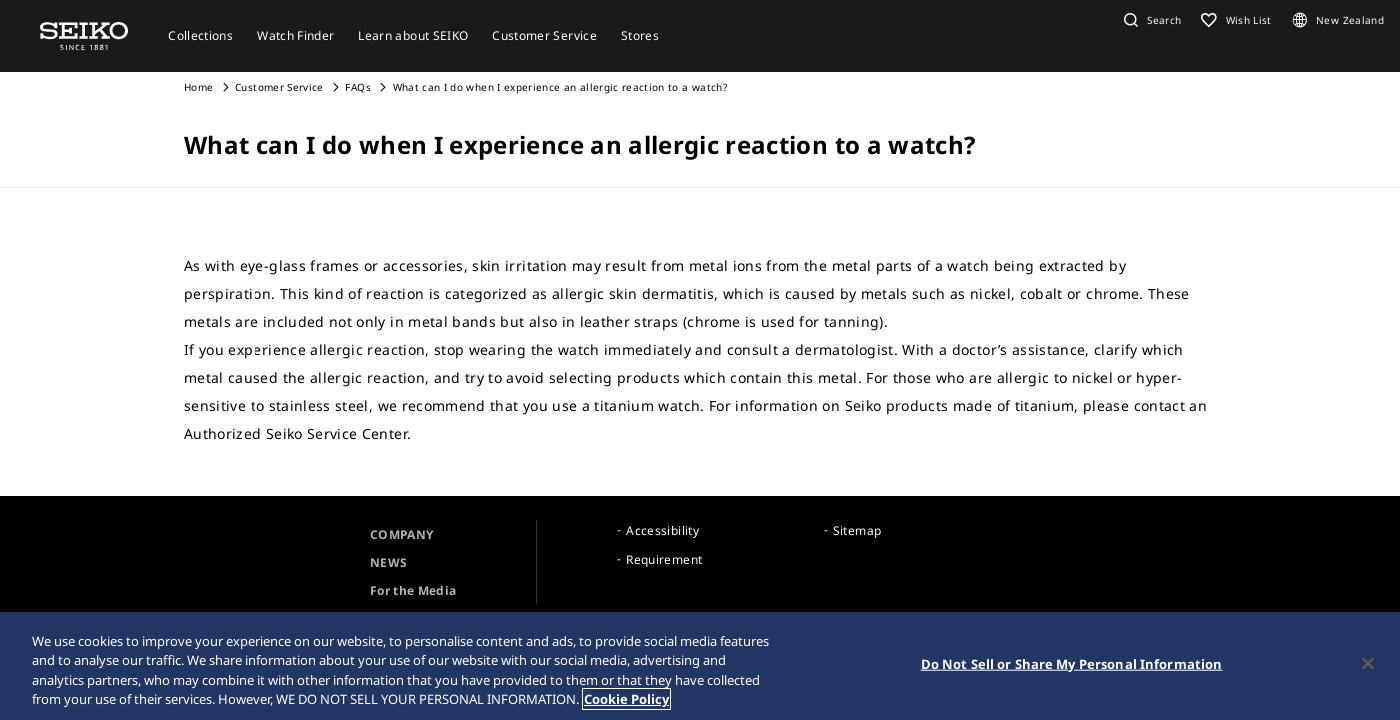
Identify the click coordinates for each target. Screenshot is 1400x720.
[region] (700, 666)
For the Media (413, 590)
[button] (1150, 20)
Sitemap (857, 530)
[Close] (1368, 663)
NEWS (388, 562)
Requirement (664, 559)
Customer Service (279, 87)
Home (198, 87)
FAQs (357, 87)
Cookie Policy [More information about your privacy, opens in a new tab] (626, 699)
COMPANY (401, 534)
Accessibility (662, 530)
